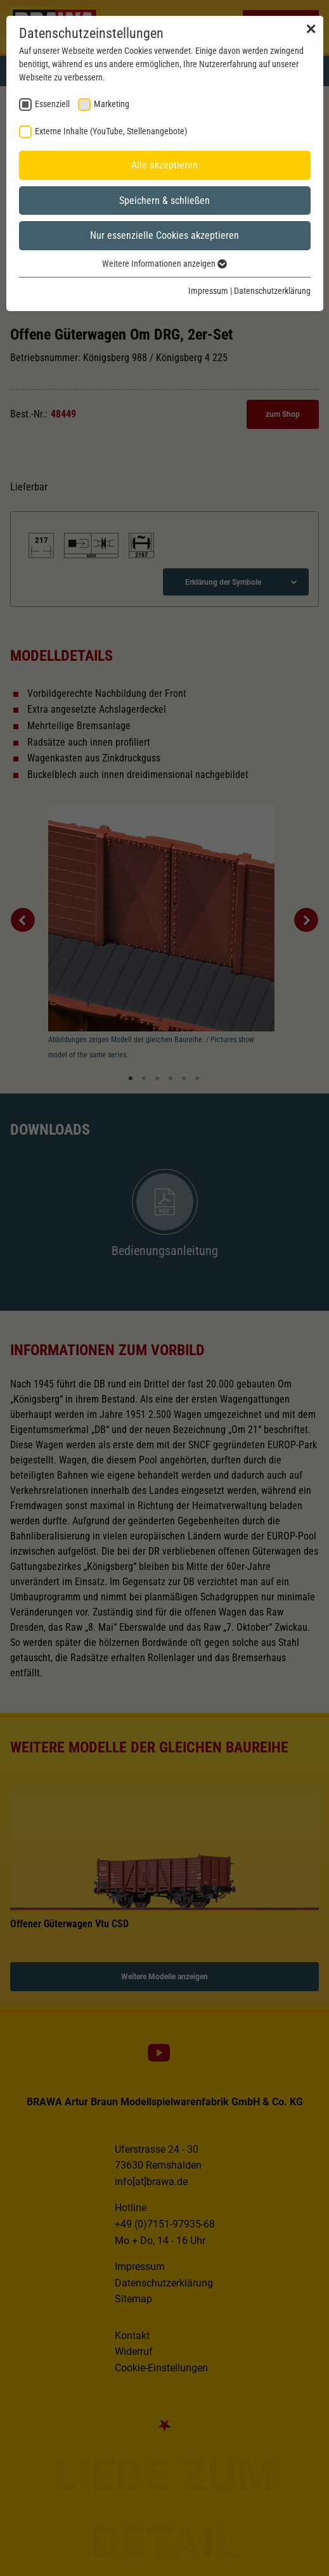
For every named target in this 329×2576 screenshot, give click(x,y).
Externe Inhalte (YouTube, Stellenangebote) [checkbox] (111, 131)
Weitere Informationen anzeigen (164, 263)
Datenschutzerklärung (272, 291)
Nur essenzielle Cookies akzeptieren (164, 235)
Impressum (208, 291)
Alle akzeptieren (164, 165)
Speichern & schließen (164, 200)
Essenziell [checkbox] (52, 104)
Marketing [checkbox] (111, 104)
